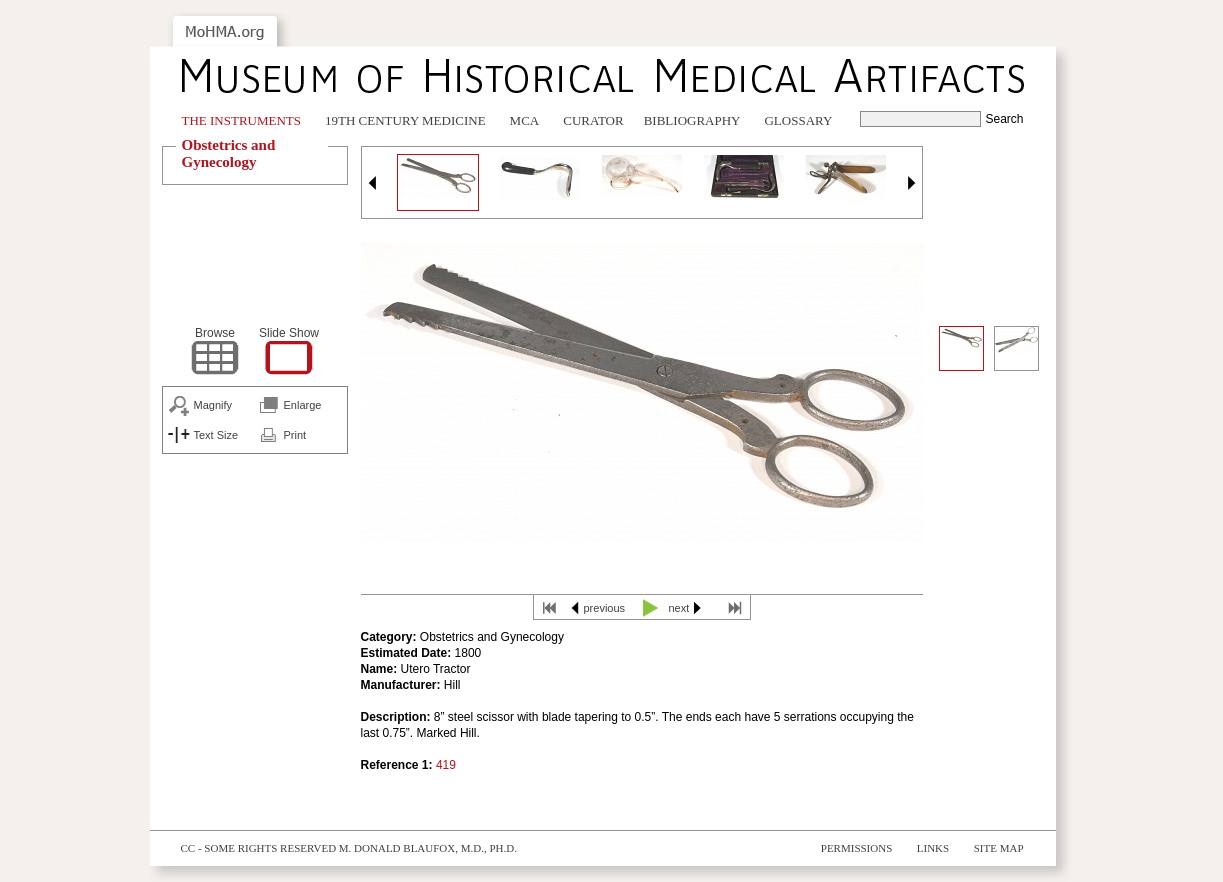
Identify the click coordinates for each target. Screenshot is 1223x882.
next (679, 608)
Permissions (857, 848)
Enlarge (303, 405)
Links (933, 848)
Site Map (999, 848)
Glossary (798, 120)
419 (446, 765)
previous (605, 608)
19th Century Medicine (405, 120)
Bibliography (692, 120)
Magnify (213, 405)
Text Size (216, 435)
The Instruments (242, 120)
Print (295, 435)
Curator (593, 120)
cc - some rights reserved (259, 848)
